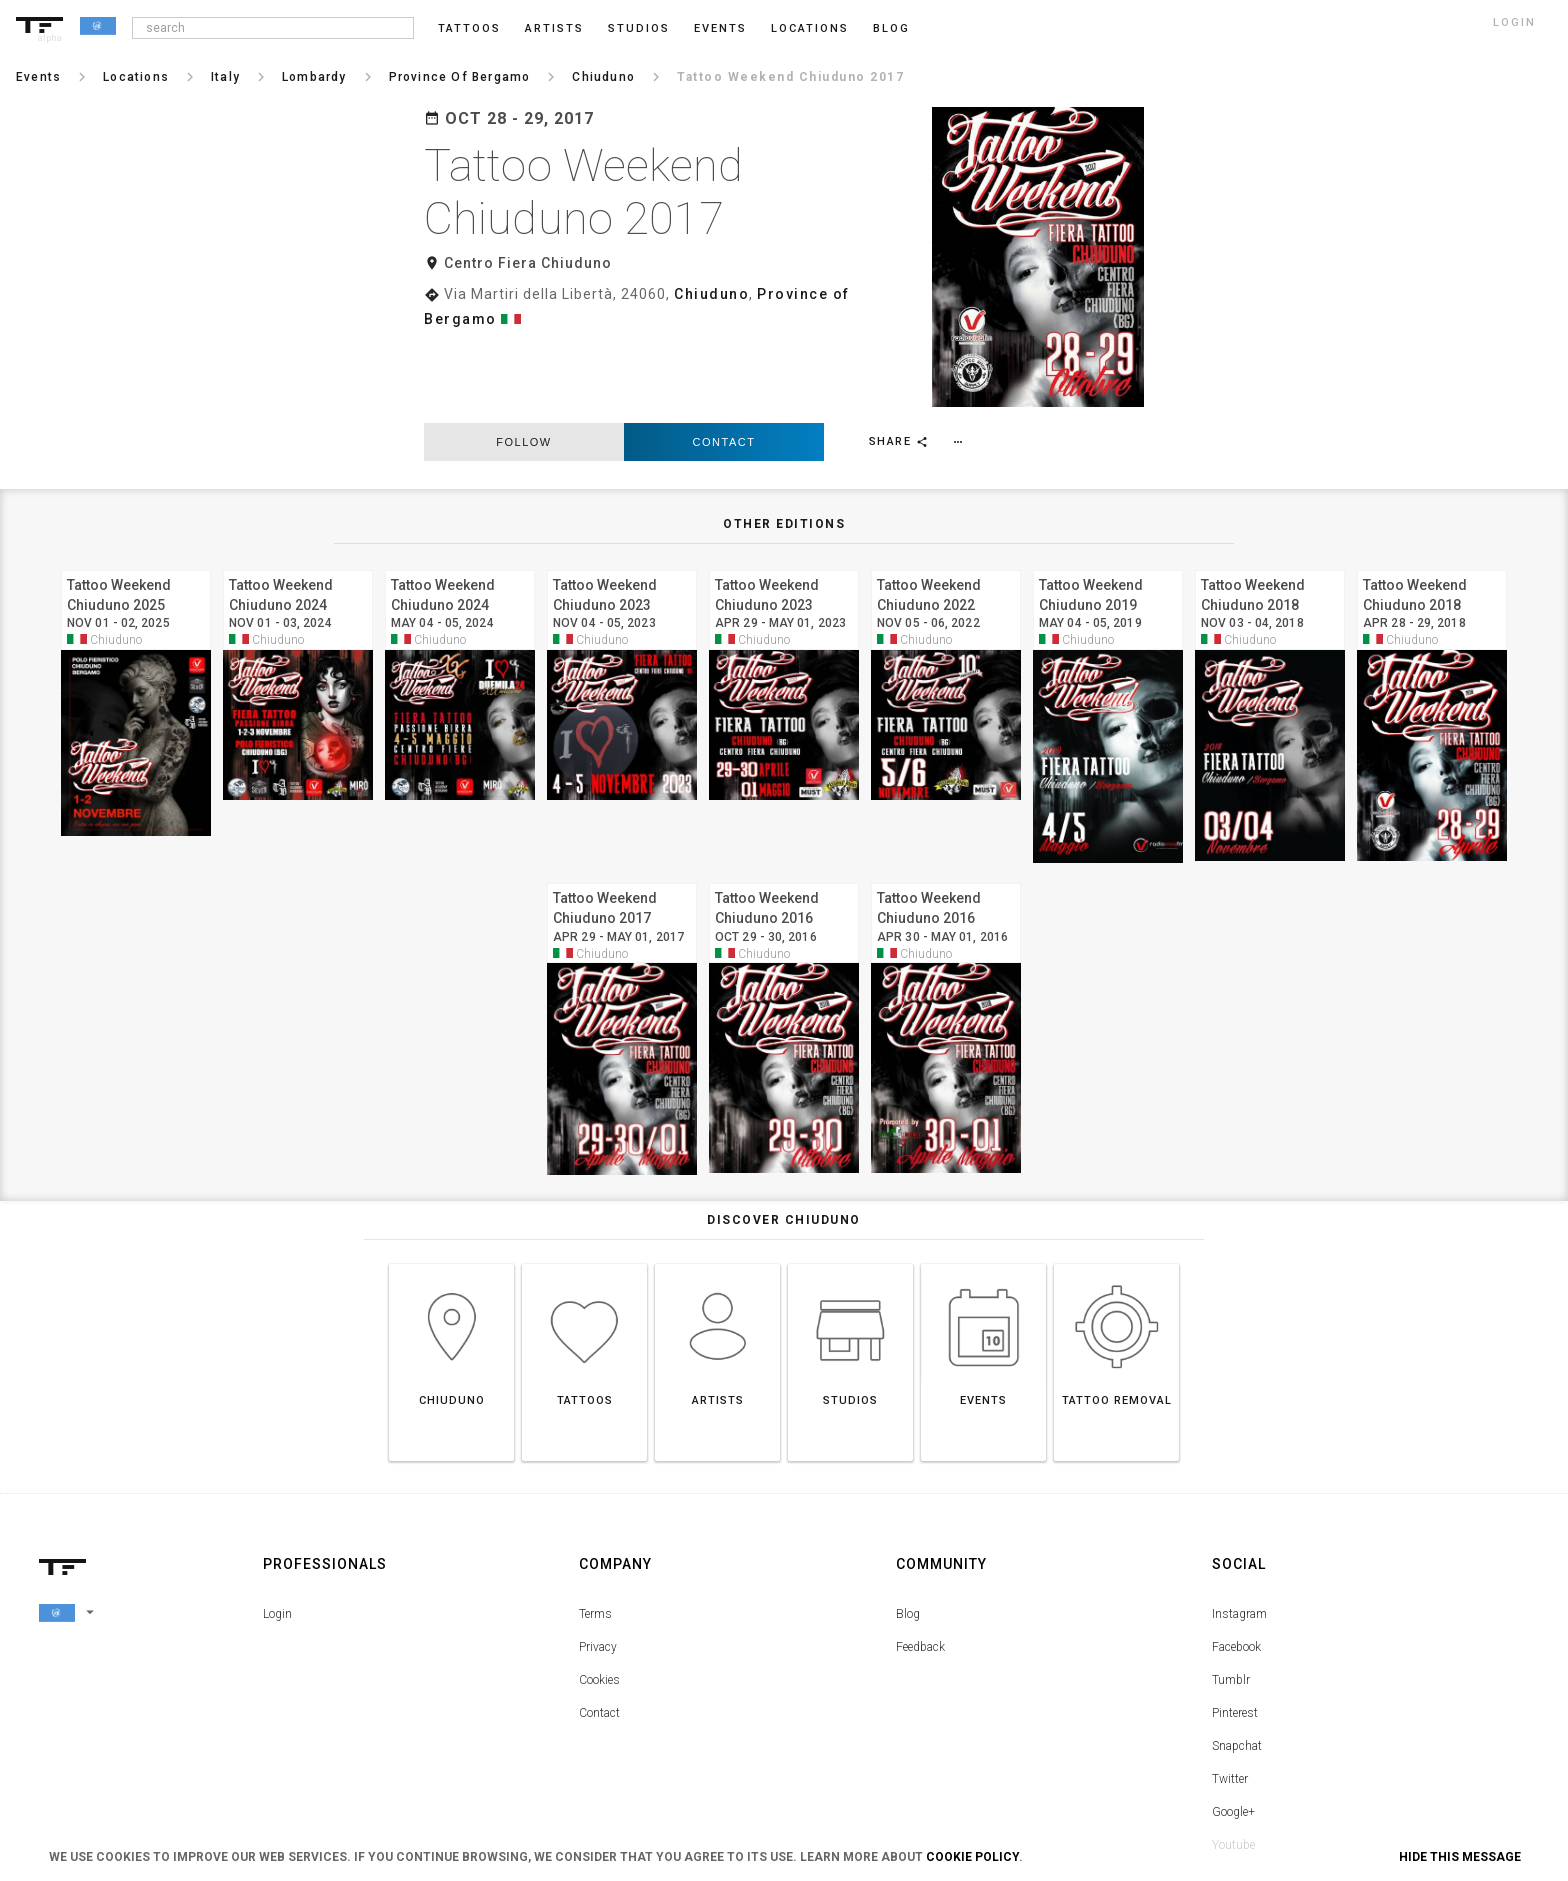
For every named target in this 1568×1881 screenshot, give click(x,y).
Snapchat (1237, 1638)
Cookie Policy (972, 1857)
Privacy (598, 1539)
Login (277, 1506)
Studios (639, 28)
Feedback (920, 1539)
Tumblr (1231, 1572)
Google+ (1233, 1704)
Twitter (1230, 1671)
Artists (554, 28)
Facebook (1236, 1539)
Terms (595, 1506)
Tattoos (469, 28)
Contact (724, 334)
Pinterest (1235, 1605)
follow (523, 334)
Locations (810, 28)
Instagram (1239, 1506)
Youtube (1233, 1737)
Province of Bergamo (842, 294)
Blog (908, 1506)
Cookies (599, 1572)
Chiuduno (711, 294)
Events (720, 28)
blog (891, 28)
